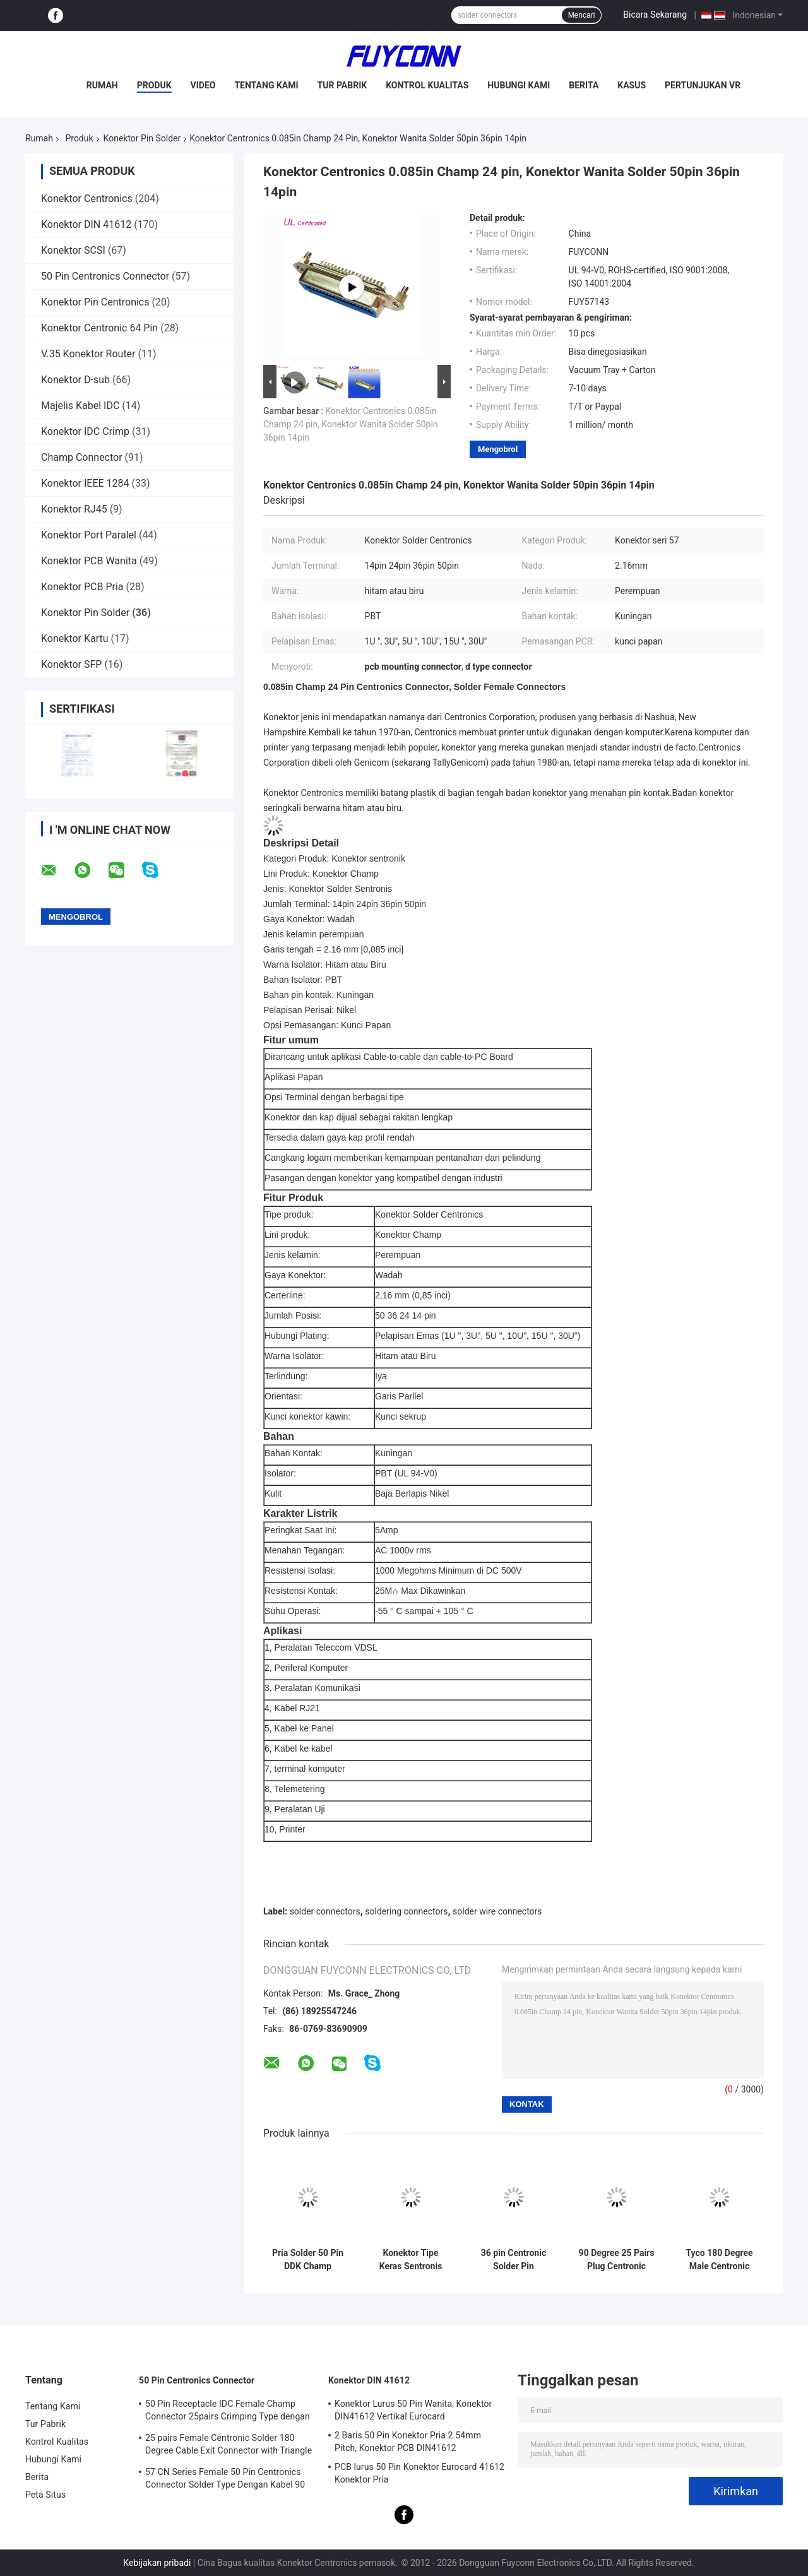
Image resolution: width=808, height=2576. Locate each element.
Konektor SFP (71, 664)
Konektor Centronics (87, 199)
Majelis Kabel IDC (80, 406)
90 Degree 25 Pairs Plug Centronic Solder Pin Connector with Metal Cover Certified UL (617, 2260)
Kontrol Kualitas (427, 85)
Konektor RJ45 (74, 509)
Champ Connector (81, 457)
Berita (583, 85)
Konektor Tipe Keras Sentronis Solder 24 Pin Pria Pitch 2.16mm (410, 2260)
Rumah (102, 85)
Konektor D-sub (75, 380)
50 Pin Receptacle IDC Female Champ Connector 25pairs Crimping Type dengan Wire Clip (227, 2412)
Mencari (581, 15)
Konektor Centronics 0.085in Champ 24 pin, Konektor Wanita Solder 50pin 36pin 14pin (350, 424)
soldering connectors (406, 1911)
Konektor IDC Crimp (85, 431)
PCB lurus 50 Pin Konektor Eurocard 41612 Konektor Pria (419, 2473)
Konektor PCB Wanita (89, 561)
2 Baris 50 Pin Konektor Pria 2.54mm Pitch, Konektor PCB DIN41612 (408, 2441)
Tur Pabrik (342, 85)
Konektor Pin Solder (142, 138)
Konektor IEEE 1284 (85, 483)
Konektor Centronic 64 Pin (99, 328)
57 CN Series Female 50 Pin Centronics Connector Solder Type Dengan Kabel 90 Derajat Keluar (225, 2480)
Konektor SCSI (73, 250)
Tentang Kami (266, 85)
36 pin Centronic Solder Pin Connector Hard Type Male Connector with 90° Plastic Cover (513, 2260)
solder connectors (325, 1911)
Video (203, 85)
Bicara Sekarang (655, 14)
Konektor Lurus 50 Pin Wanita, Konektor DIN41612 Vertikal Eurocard (413, 2410)
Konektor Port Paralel (88, 535)
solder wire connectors (497, 1911)
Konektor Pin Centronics (95, 302)
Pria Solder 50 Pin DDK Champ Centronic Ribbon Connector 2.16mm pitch (307, 2260)
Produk (154, 85)
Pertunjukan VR (702, 85)
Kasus (631, 85)
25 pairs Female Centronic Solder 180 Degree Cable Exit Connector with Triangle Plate (228, 2446)
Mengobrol (498, 449)
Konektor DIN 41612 (86, 224)
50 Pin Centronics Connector (105, 276)
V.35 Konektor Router (88, 354)
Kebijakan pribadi (157, 2563)
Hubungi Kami (518, 85)
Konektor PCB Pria (82, 587)
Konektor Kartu (75, 638)
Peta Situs (45, 2495)
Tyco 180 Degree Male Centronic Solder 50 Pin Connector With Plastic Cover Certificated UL (719, 2260)
